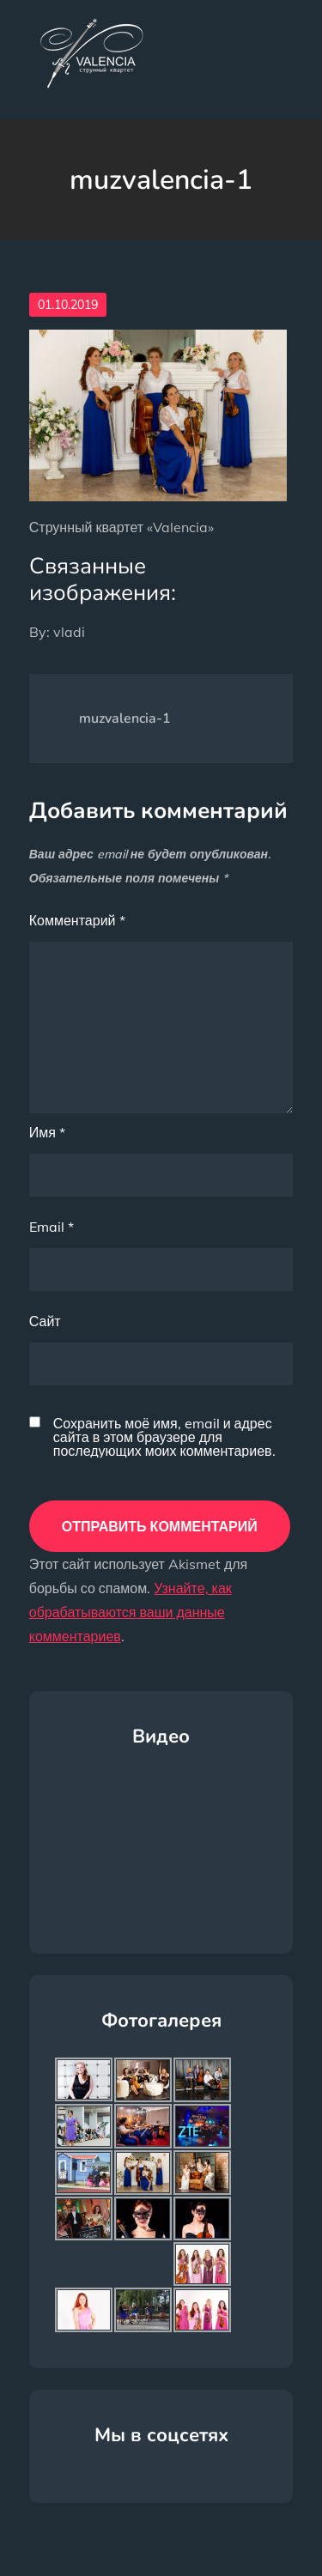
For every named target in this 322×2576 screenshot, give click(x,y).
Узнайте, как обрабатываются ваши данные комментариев (130, 1612)
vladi (69, 631)
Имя (47, 1132)
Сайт (45, 1321)
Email (51, 1226)
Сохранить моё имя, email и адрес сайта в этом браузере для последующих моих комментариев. (164, 1437)
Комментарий (77, 920)
